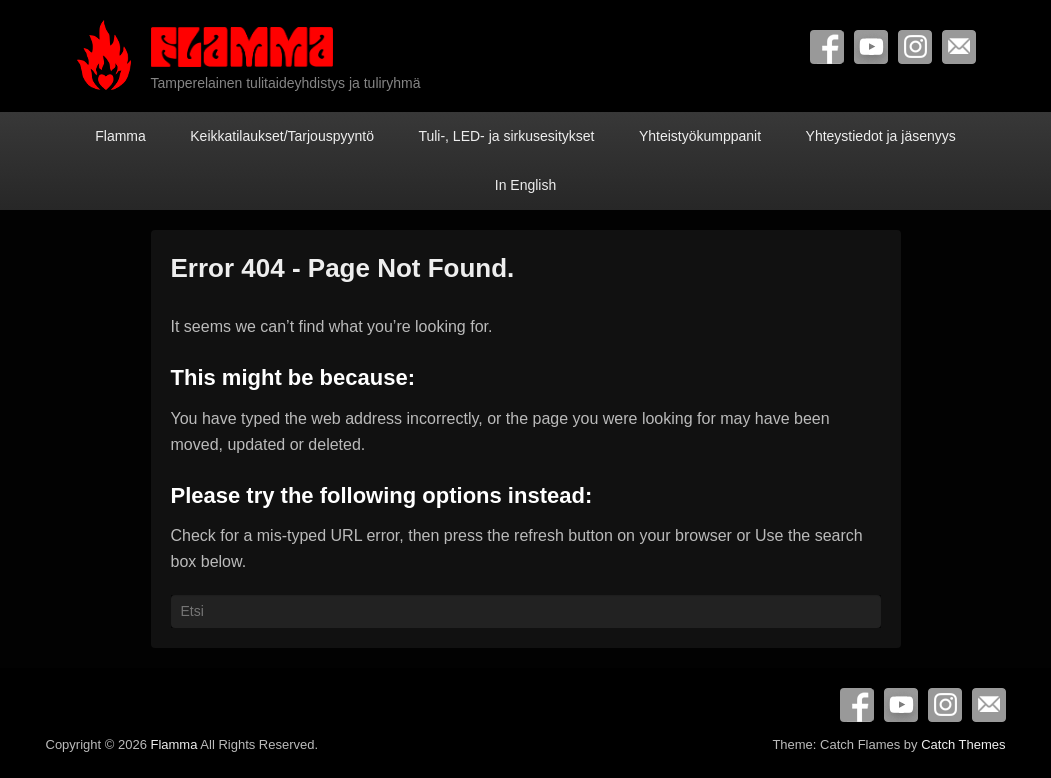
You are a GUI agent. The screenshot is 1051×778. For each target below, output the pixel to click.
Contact (959, 47)
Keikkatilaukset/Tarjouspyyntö (282, 136)
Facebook (827, 47)
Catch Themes (963, 744)
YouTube (871, 47)
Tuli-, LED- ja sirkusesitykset (506, 136)
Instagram (915, 47)
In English (525, 185)
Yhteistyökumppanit (700, 136)
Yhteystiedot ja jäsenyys (881, 136)
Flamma (120, 136)
